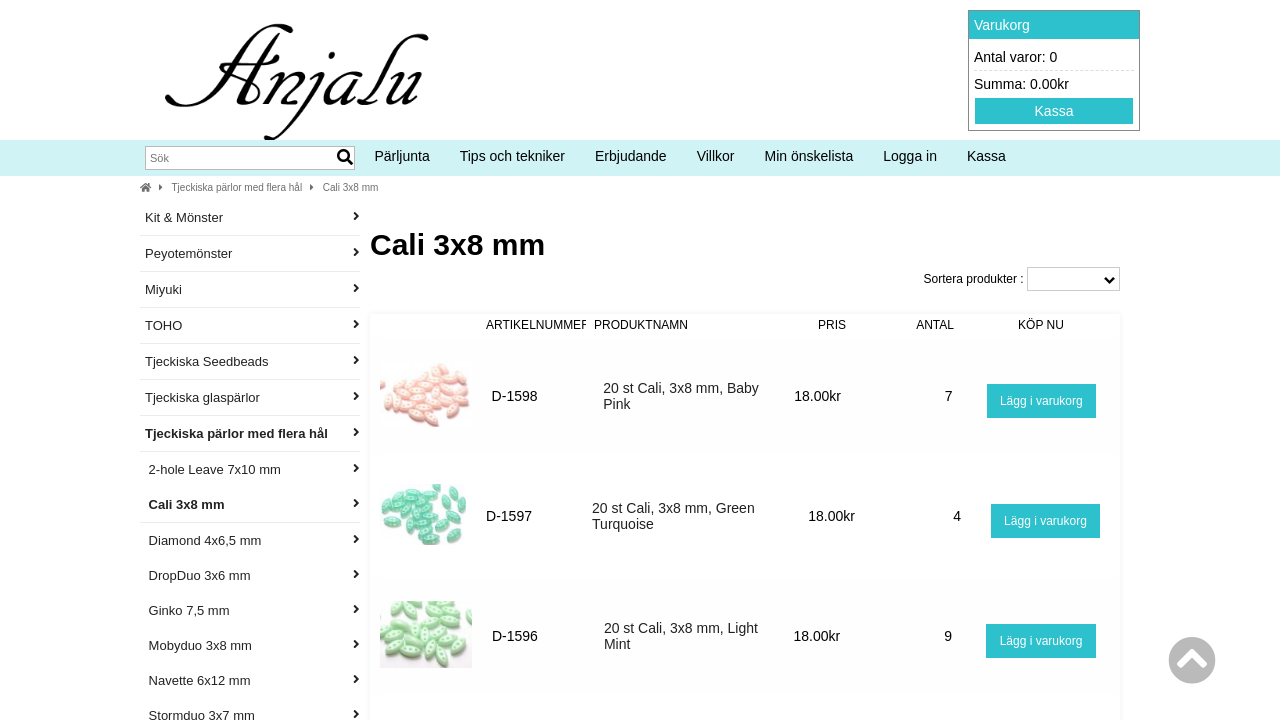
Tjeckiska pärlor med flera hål (237, 187)
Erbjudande (631, 156)
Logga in (910, 156)
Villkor (716, 156)
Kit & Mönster (252, 217)
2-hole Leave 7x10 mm (252, 469)
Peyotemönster (252, 253)
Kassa (1054, 111)
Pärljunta (401, 156)
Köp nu (1041, 325)
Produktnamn (641, 325)
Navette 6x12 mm (252, 680)
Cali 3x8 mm (351, 187)
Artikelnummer (538, 325)
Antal (935, 325)
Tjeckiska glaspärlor (252, 397)
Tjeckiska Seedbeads (252, 361)
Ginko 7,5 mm (252, 610)
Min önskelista (809, 156)
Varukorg (1002, 25)
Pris (832, 325)
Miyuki (252, 289)
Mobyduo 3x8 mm (252, 645)
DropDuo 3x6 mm (252, 575)
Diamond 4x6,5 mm (252, 540)
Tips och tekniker (512, 156)
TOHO (252, 325)
